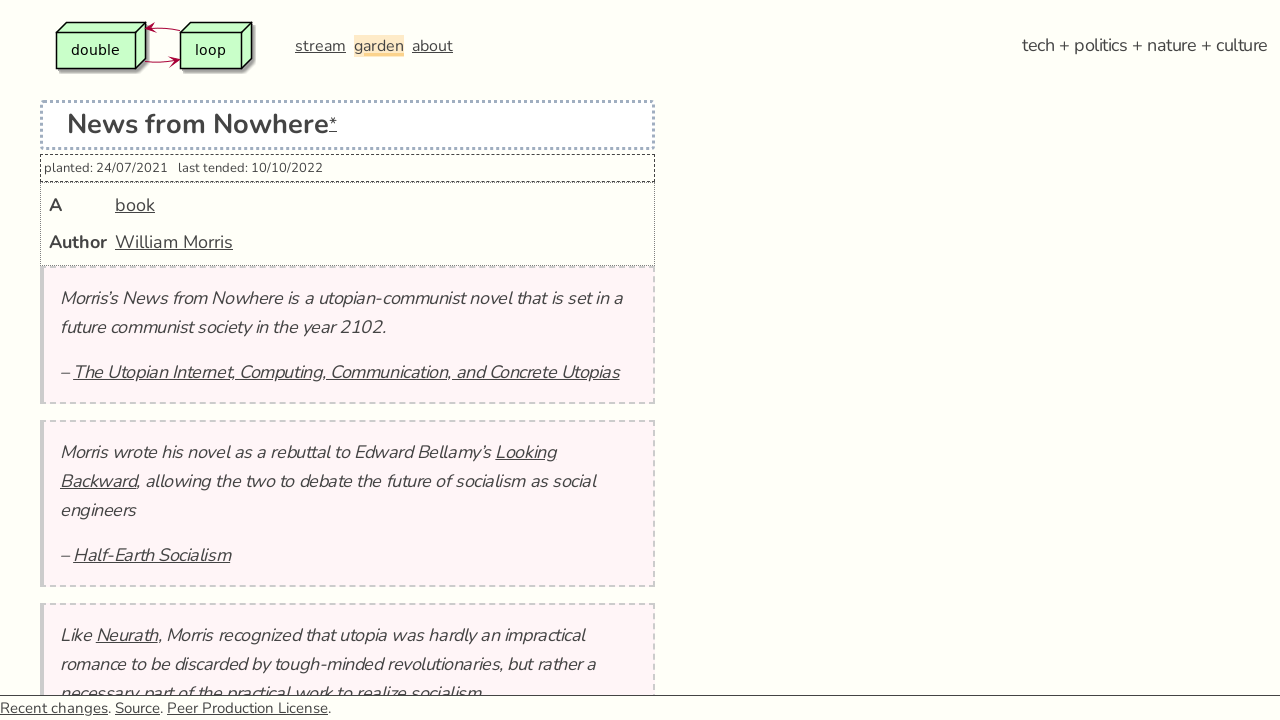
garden (379, 46)
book (135, 205)
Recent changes (54, 708)
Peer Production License (247, 708)
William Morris (174, 242)
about (432, 46)
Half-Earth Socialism (151, 555)
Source (137, 708)
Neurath (127, 635)
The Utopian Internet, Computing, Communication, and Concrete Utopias (346, 372)
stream (320, 46)
